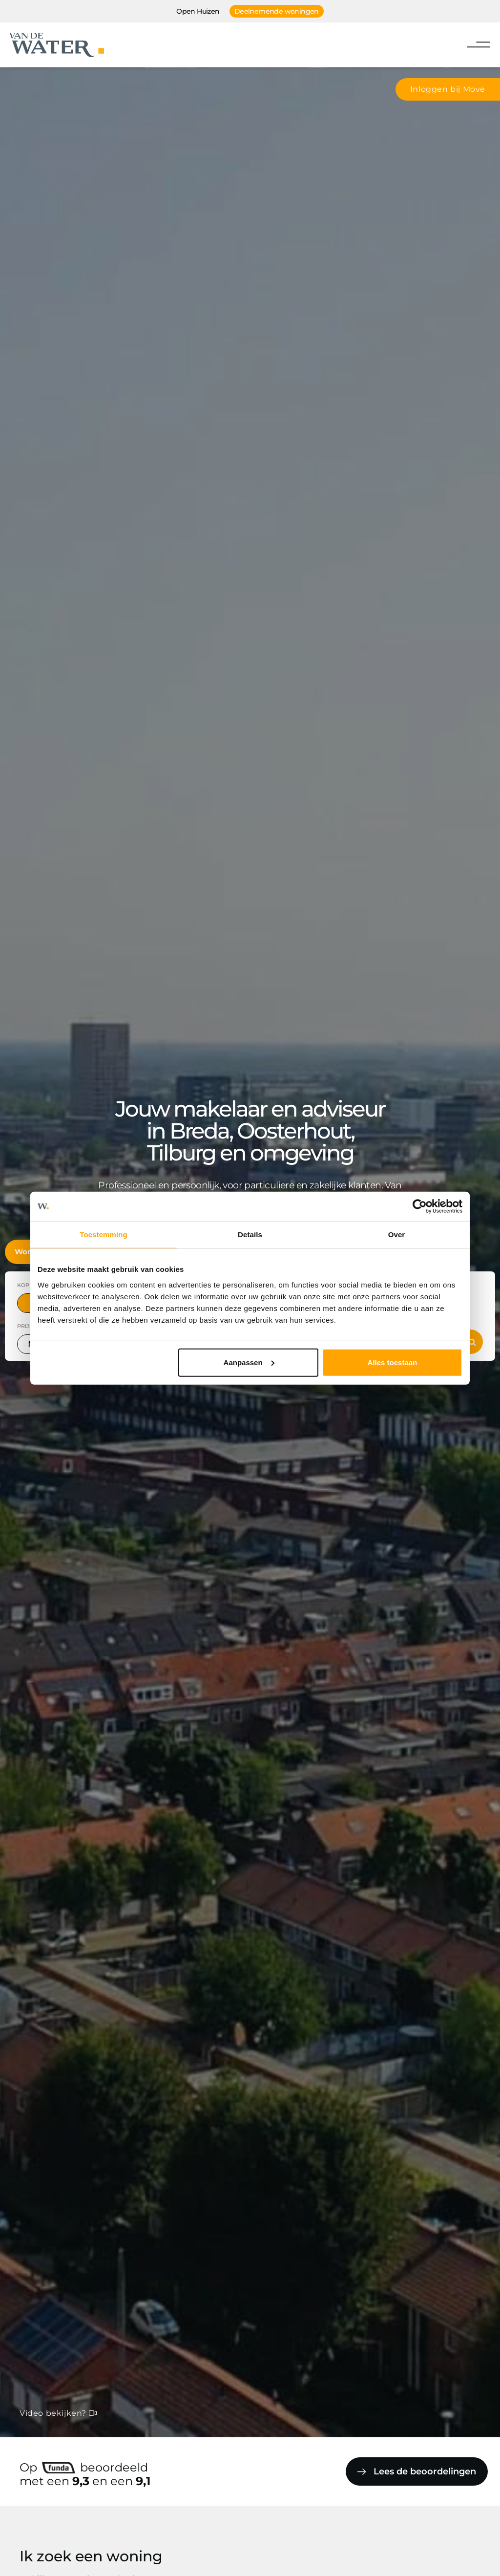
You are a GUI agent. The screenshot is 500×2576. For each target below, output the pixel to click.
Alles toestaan (392, 1362)
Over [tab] (396, 1234)
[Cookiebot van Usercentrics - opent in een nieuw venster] (419, 1206)
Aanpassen (249, 1362)
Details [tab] (250, 1234)
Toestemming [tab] (103, 1234)
